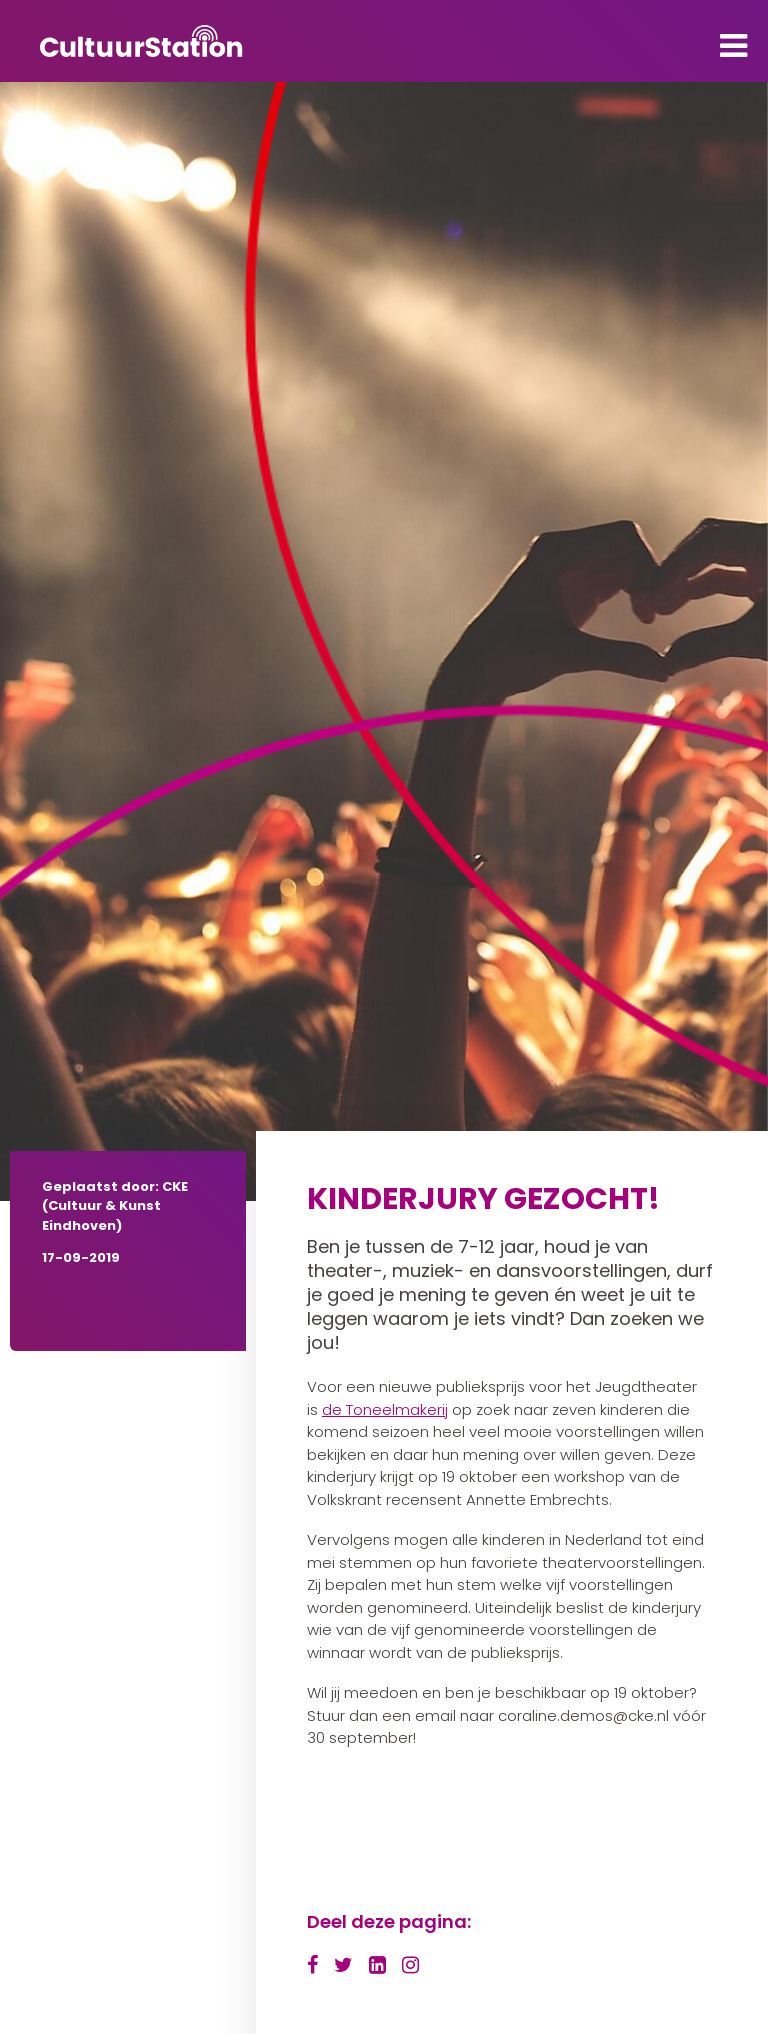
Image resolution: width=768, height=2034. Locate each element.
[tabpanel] (384, 641)
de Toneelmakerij (385, 1409)
